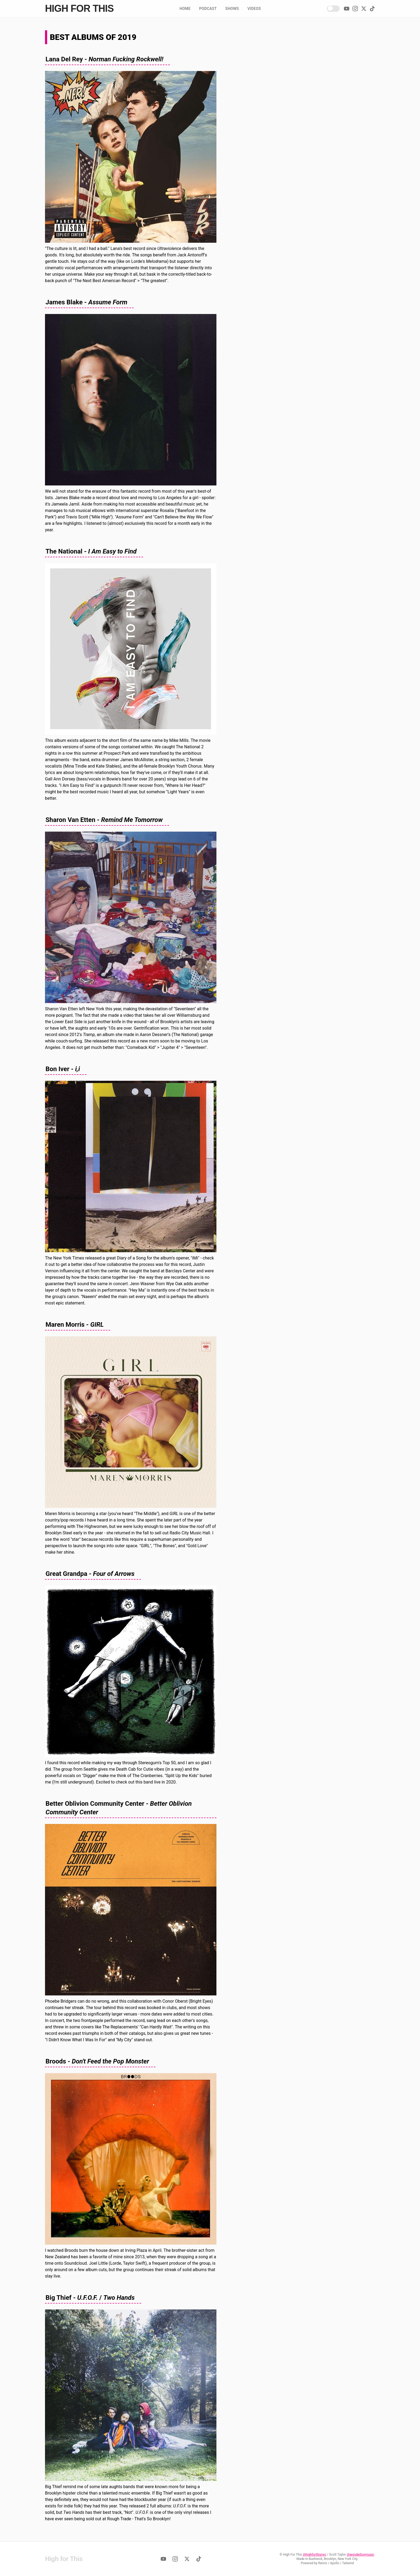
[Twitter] (363, 8)
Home (184, 8)
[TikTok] (372, 8)
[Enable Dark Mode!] (333, 8)
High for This (79, 8)
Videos (254, 8)
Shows (232, 8)
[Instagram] (355, 8)
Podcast (208, 8)
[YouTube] (346, 8)
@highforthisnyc (314, 2554)
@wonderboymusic (360, 2554)
